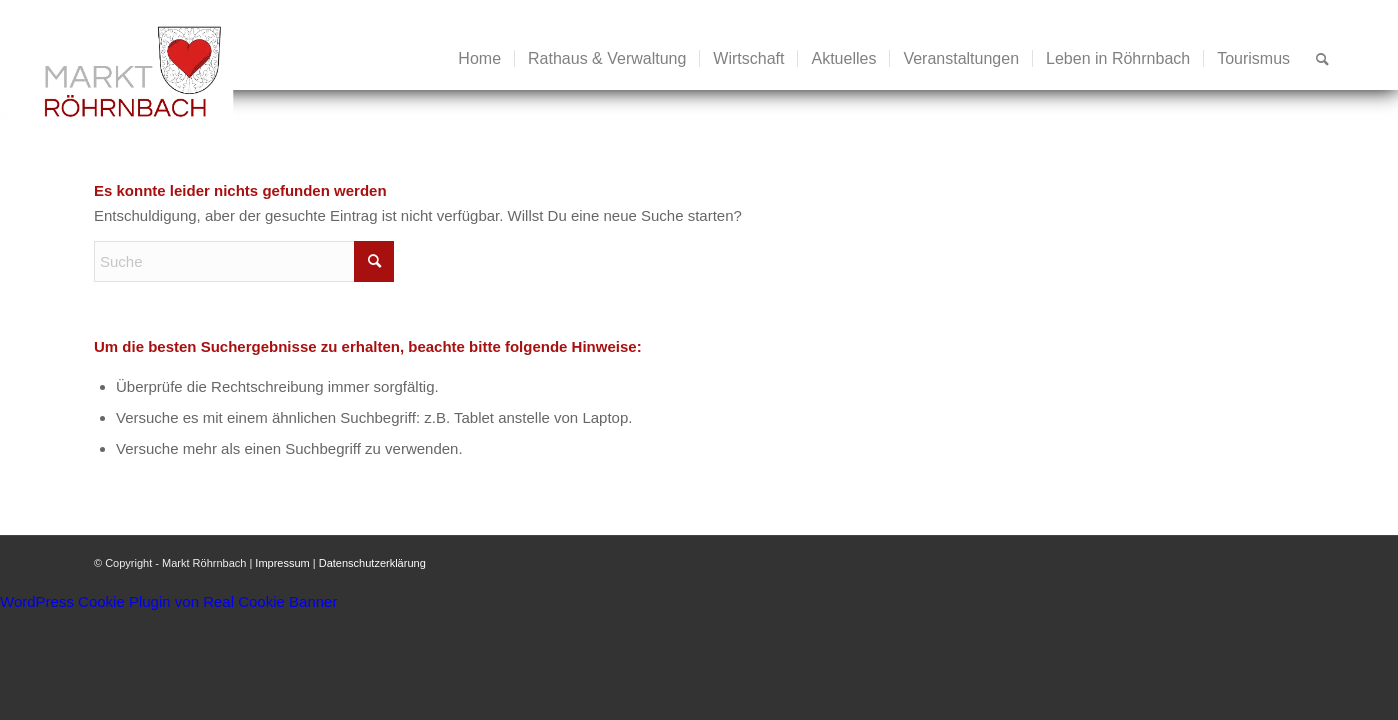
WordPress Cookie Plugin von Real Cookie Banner (168, 601)
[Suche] (1322, 59)
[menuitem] (479, 59)
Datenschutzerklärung (372, 563)
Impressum (282, 563)
